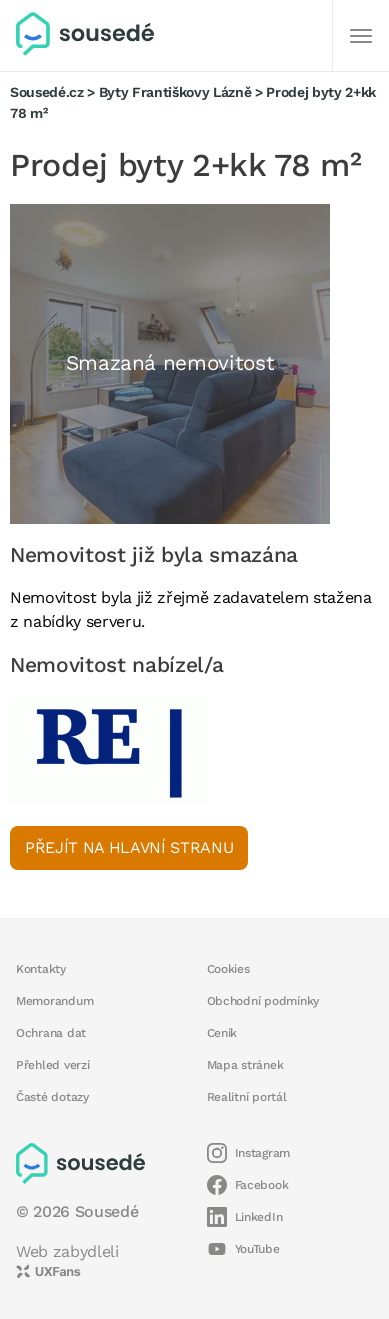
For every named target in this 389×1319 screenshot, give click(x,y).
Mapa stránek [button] (245, 1065)
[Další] (361, 36)
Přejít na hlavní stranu (129, 847)
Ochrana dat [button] (51, 1033)
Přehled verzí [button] (53, 1065)
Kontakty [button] (41, 969)
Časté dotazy (52, 1097)
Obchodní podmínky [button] (263, 1001)
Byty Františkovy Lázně (175, 92)
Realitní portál (247, 1097)
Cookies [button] (228, 969)
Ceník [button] (222, 1033)
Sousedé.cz (47, 92)
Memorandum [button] (54, 1001)
